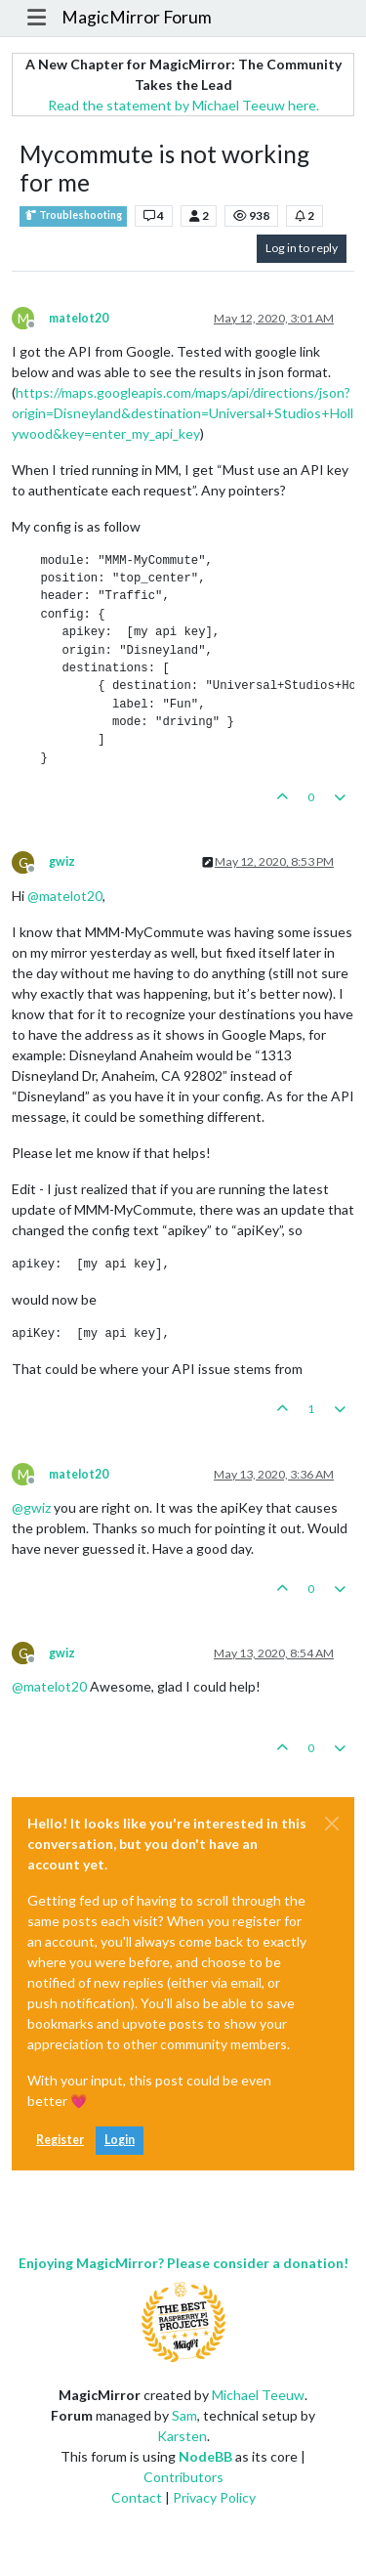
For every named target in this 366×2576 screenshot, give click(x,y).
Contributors (183, 2477)
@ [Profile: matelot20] (64, 895)
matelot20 (78, 318)
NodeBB (205, 2456)
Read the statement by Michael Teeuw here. (183, 105)
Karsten (182, 2435)
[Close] (331, 1823)
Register (60, 2139)
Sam (184, 2415)
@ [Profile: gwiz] (31, 1507)
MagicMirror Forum (136, 17)
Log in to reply (301, 247)
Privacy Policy (214, 2497)
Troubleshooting (73, 215)
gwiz (62, 861)
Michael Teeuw (258, 2394)
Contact (136, 2497)
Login (119, 2139)
